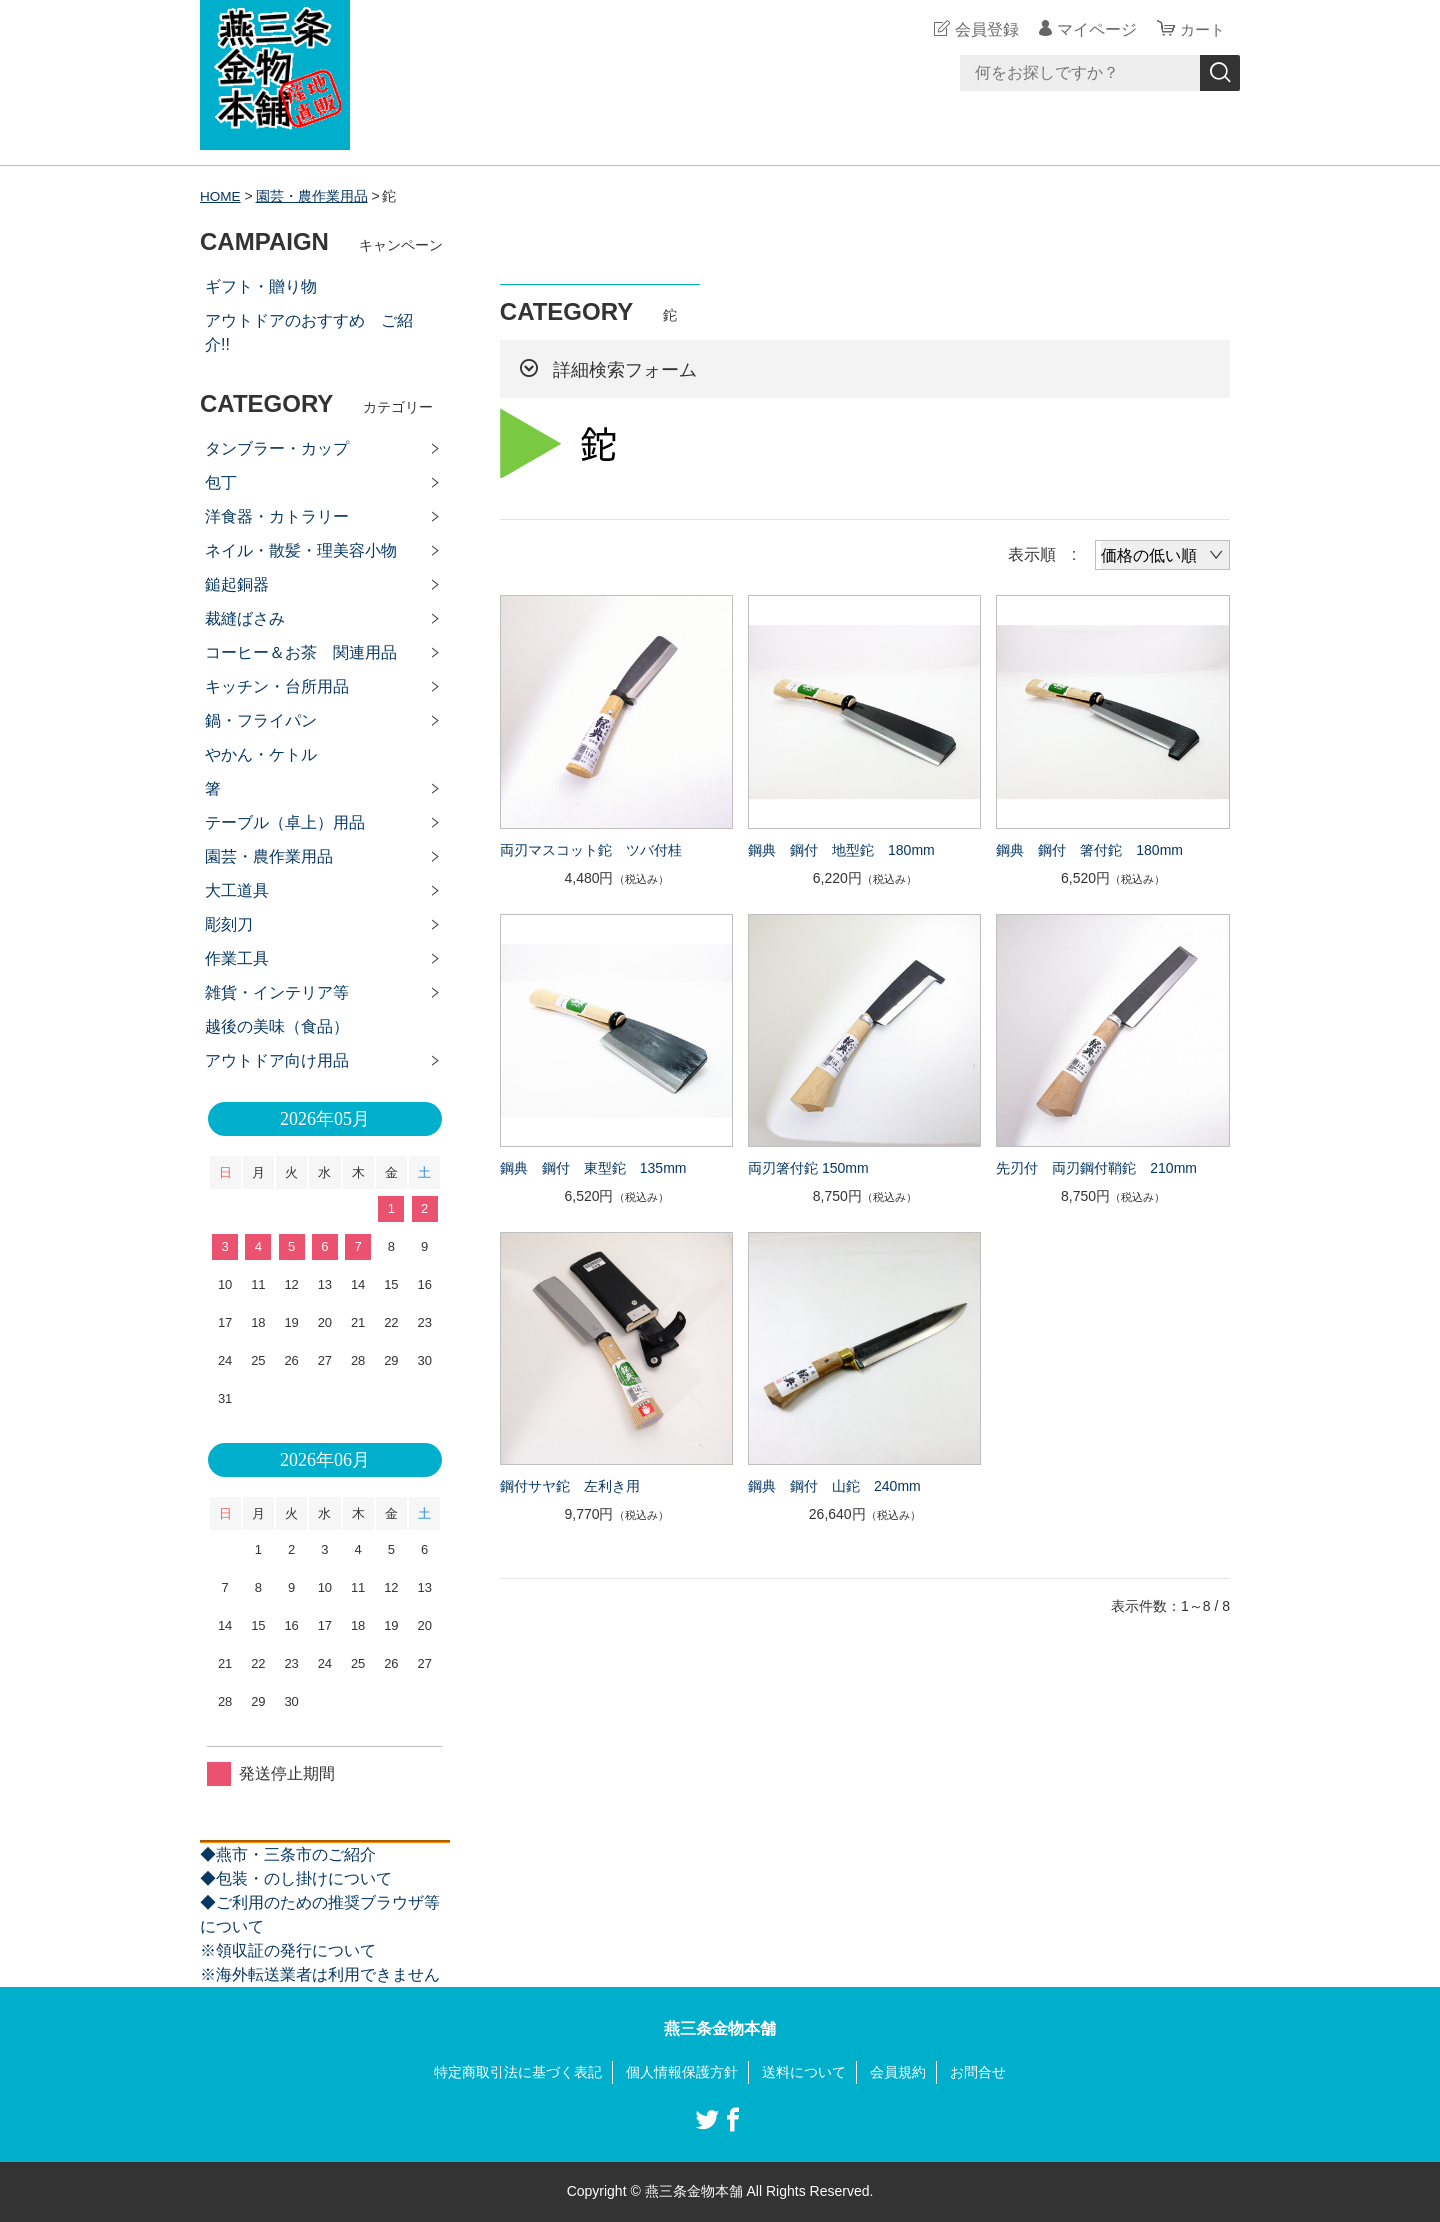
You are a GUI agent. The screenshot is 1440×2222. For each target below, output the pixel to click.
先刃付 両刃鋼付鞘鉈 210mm (1096, 1168)
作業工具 (237, 958)
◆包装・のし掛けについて (296, 1878)
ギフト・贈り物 (261, 286)
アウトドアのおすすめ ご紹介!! (309, 332)
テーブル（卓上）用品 (285, 822)
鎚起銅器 (237, 584)
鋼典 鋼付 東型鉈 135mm (593, 1168)
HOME (221, 196)
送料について (804, 2072)
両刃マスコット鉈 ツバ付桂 (591, 849)
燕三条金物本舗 (720, 2028)
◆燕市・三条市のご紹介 (288, 1854)
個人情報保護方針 (682, 2072)
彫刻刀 (229, 924)
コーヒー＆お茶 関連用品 (301, 652)
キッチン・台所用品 (277, 686)
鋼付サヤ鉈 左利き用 (570, 1486)
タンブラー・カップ (277, 448)
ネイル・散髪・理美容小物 (301, 550)
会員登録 (984, 29)
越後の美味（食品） (277, 1026)
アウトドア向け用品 (277, 1060)
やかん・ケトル (261, 754)
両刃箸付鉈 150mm (808, 1168)
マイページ (1094, 29)
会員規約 (898, 2072)
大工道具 (237, 890)
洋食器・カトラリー (277, 516)
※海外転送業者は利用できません (320, 1974)
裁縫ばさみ (245, 618)
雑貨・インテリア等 (277, 992)
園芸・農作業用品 (313, 196)
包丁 (221, 482)
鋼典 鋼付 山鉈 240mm (834, 1486)
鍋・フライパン (261, 720)
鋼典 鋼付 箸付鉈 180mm (1089, 849)
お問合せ (978, 2072)
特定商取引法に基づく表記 (518, 2072)
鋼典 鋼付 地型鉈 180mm (841, 849)
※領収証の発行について (288, 1950)
